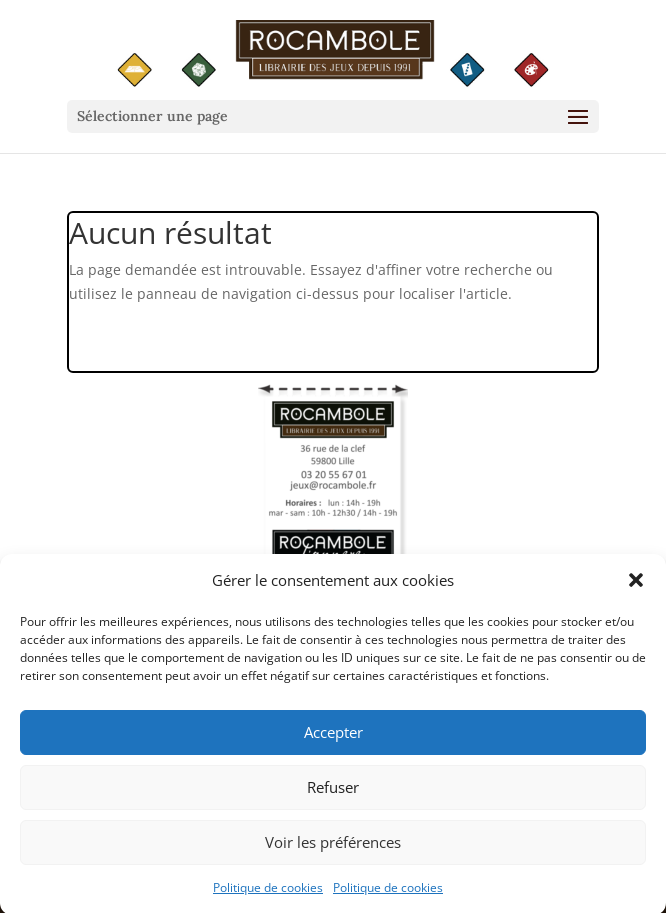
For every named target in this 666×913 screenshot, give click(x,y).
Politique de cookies (268, 893)
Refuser (333, 793)
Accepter (333, 738)
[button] (636, 587)
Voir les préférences (333, 848)
